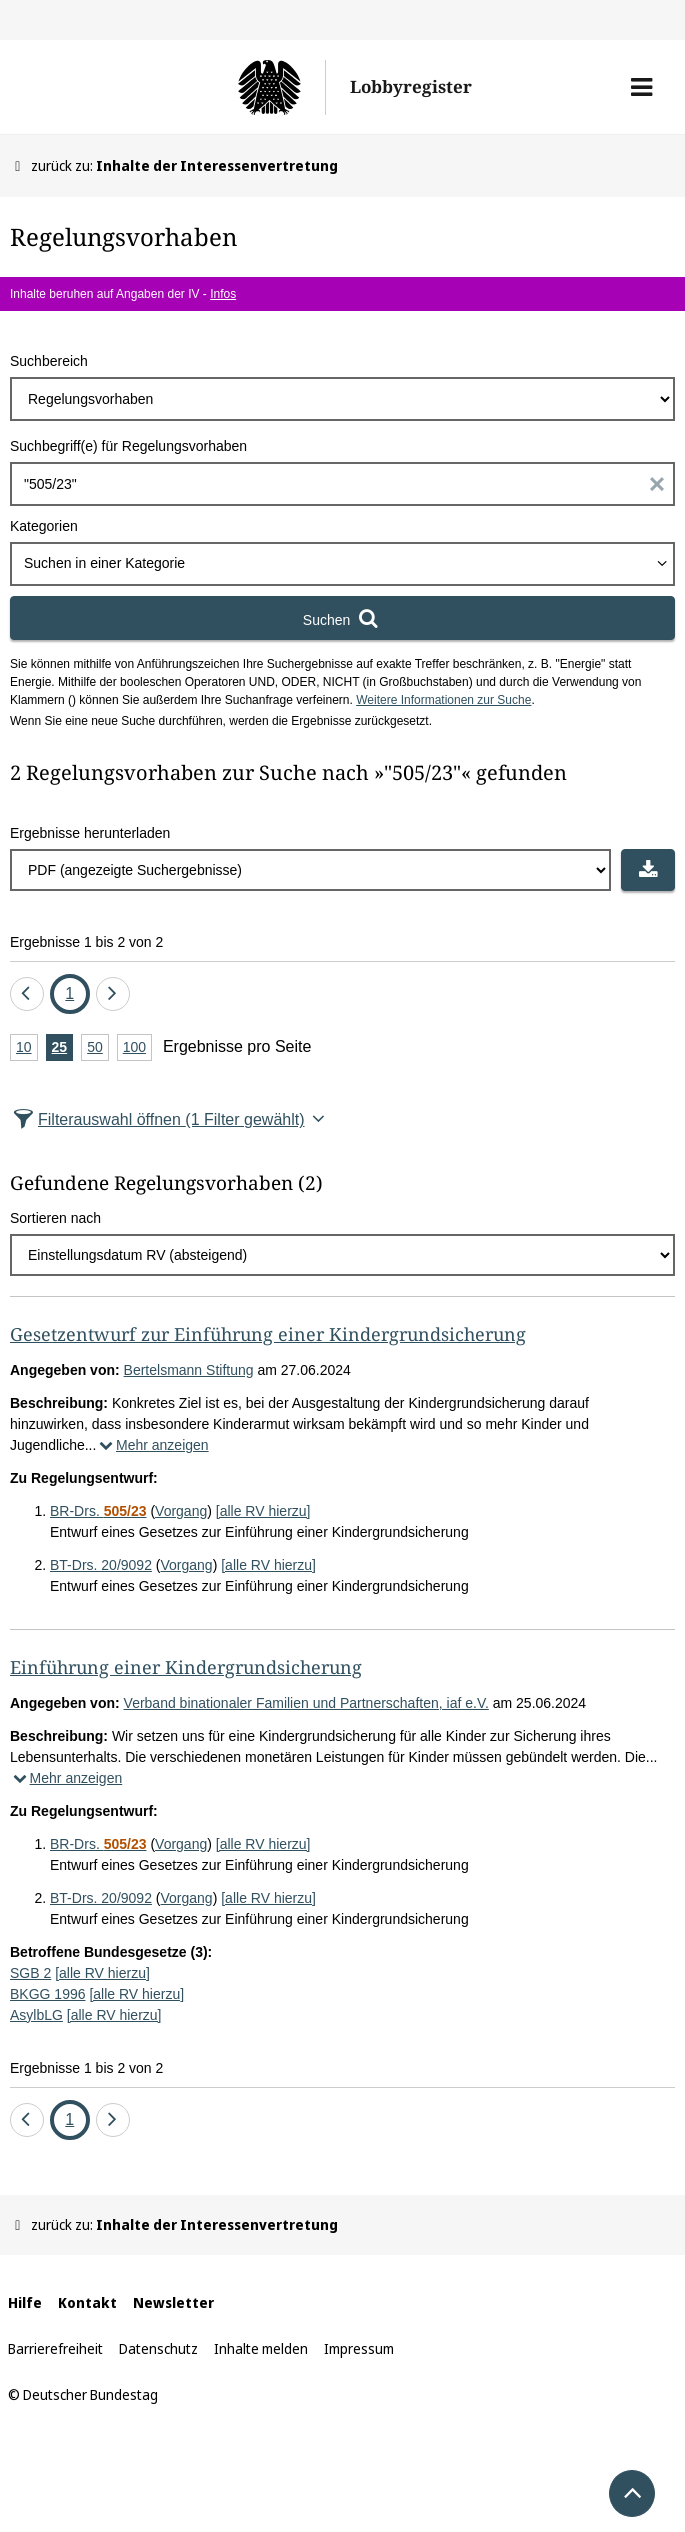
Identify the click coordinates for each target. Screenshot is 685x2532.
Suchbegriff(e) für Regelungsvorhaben (128, 446)
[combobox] (342, 564)
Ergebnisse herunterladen (90, 833)
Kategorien (44, 526)
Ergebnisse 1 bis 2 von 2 (86, 942)
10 (27, 1048)
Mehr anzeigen (152, 1445)
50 (98, 1048)
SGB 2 (30, 1973)
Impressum (359, 2348)
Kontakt (87, 2302)
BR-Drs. (98, 1511)
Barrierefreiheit (55, 2348)
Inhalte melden (261, 2348)
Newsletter (173, 2302)
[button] (641, 87)
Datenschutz (158, 2348)
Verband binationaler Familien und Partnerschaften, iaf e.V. (306, 1703)
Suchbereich (49, 361)
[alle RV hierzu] (263, 1511)
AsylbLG (36, 2015)
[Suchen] (342, 618)
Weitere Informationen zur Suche (443, 700)
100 (137, 1048)
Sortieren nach (55, 1218)
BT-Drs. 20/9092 (101, 1565)
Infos (223, 294)
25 (63, 1048)
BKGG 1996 (48, 1994)
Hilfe (25, 2302)
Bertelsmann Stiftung (189, 1370)
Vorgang (181, 1511)
